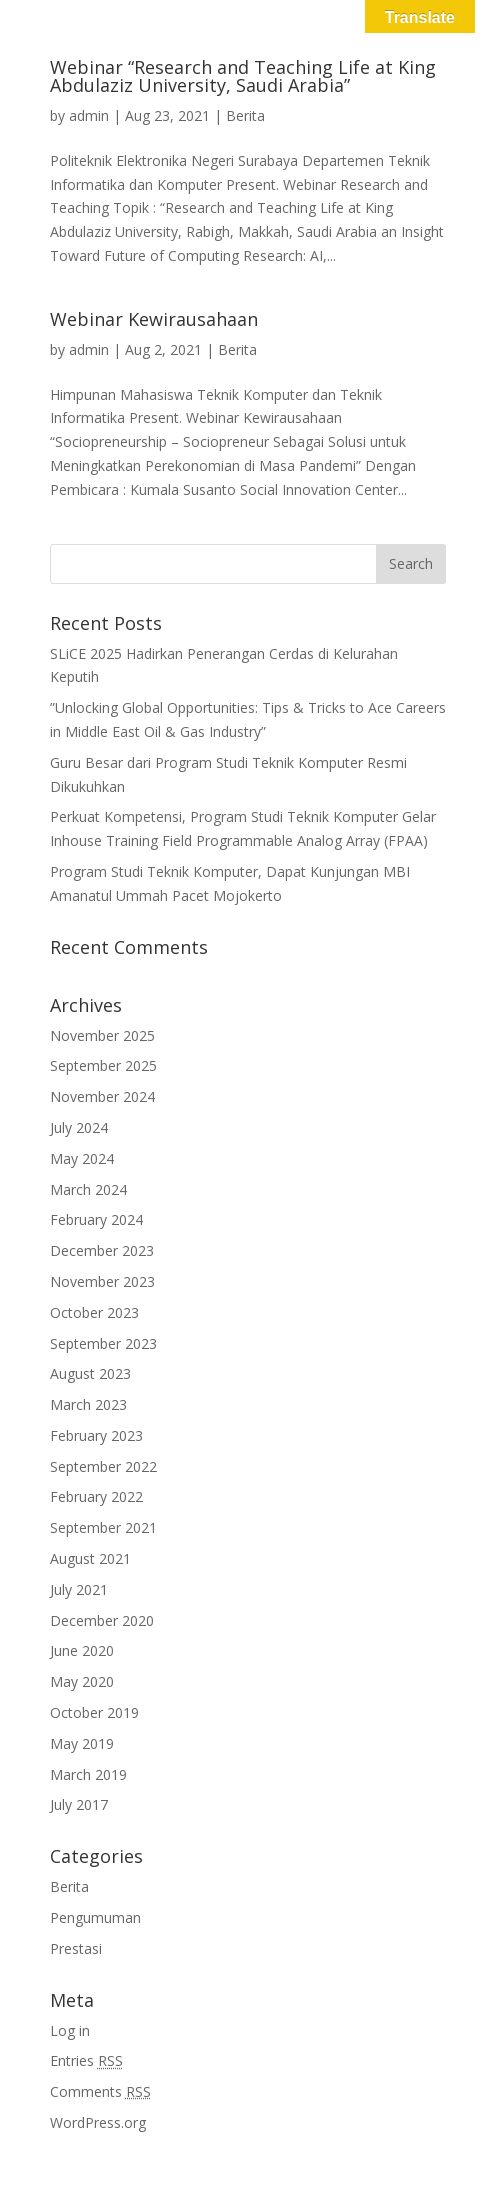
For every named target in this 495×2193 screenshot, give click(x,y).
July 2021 (79, 1589)
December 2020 (102, 1620)
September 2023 (103, 1343)
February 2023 (96, 1435)
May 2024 (82, 1158)
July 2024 (79, 1127)
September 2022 (103, 1466)
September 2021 (103, 1527)
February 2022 (96, 1496)
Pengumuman (95, 1917)
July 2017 (79, 1804)
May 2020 (82, 1681)
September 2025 (103, 1065)
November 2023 (102, 1281)
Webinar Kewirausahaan (154, 319)
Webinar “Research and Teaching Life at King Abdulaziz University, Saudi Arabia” (243, 76)
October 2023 (94, 1312)
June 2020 (82, 1650)
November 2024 (102, 1096)
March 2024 (88, 1189)
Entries (86, 2060)
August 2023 (90, 1373)
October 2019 (94, 1712)
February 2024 (96, 1219)
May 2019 (82, 1743)
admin (89, 115)
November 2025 (102, 1035)
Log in (70, 2030)
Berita (245, 115)
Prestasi (76, 1948)
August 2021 (90, 1558)
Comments (100, 2091)
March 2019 (88, 1774)
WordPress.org (98, 2122)
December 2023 (102, 1250)
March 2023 (88, 1404)
